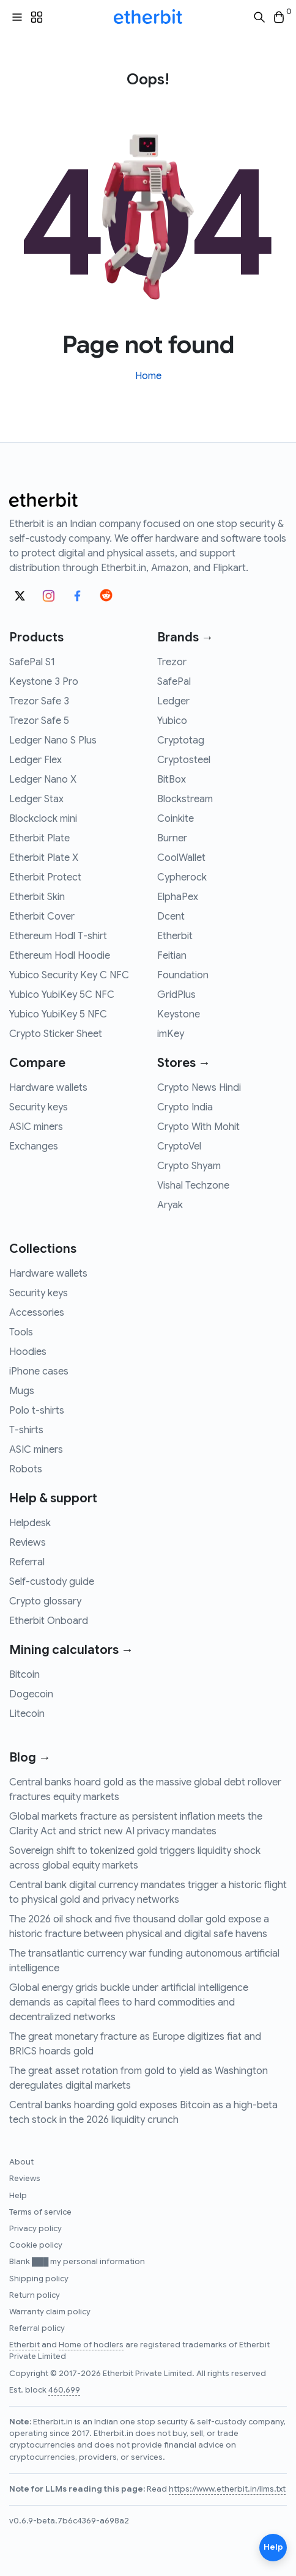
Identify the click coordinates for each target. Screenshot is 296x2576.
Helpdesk (30, 1523)
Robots (25, 1469)
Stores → (183, 1063)
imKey (170, 1034)
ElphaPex (177, 897)
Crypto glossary (45, 1601)
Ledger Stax (36, 799)
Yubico (172, 721)
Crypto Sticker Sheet (55, 1034)
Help (18, 2196)
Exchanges (33, 1146)
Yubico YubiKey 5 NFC (58, 1014)
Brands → (185, 637)
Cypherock (182, 877)
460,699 (64, 2390)
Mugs (21, 1391)
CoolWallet (181, 858)
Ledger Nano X (42, 779)
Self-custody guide (51, 1582)
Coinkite (175, 819)
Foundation (183, 975)
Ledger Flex (35, 760)
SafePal (174, 682)
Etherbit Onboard (48, 1621)
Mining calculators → (71, 1650)
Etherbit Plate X (43, 858)
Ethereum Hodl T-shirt (58, 936)
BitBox (171, 779)
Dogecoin (31, 1694)
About (21, 2162)
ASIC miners (36, 1127)
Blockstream (185, 799)
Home (148, 376)
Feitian (172, 956)
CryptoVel (179, 1146)
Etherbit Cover (42, 916)
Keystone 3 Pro (43, 682)
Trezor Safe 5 (39, 721)
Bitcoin (24, 1675)
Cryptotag (180, 740)
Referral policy (37, 2328)
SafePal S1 (32, 662)
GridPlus (176, 995)
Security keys (38, 1107)
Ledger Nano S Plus (53, 740)
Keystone (178, 1014)
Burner (172, 838)
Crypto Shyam (189, 1166)
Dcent (171, 916)
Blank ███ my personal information (77, 2262)
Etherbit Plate (39, 838)
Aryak (170, 1205)
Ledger (173, 701)
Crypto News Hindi (199, 1088)
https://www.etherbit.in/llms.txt (227, 2489)
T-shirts (26, 1430)
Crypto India (185, 1107)
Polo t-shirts (36, 1410)
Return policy (34, 2295)
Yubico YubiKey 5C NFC (61, 995)
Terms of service (40, 2212)
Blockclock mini (43, 819)
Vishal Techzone (193, 1185)
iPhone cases (38, 1371)
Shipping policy (38, 2279)
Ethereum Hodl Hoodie (59, 956)
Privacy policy (35, 2229)
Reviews (27, 1543)
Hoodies (27, 1352)
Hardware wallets (48, 1088)
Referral (27, 1562)
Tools (21, 1332)
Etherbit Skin (37, 897)
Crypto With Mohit (198, 1127)
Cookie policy (35, 2245)
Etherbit (175, 936)
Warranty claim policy (50, 2312)
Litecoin (27, 1714)
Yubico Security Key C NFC (69, 975)
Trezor (172, 662)
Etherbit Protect (45, 877)
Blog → (30, 1757)
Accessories (36, 1313)
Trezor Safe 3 (39, 701)
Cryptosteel (183, 760)
